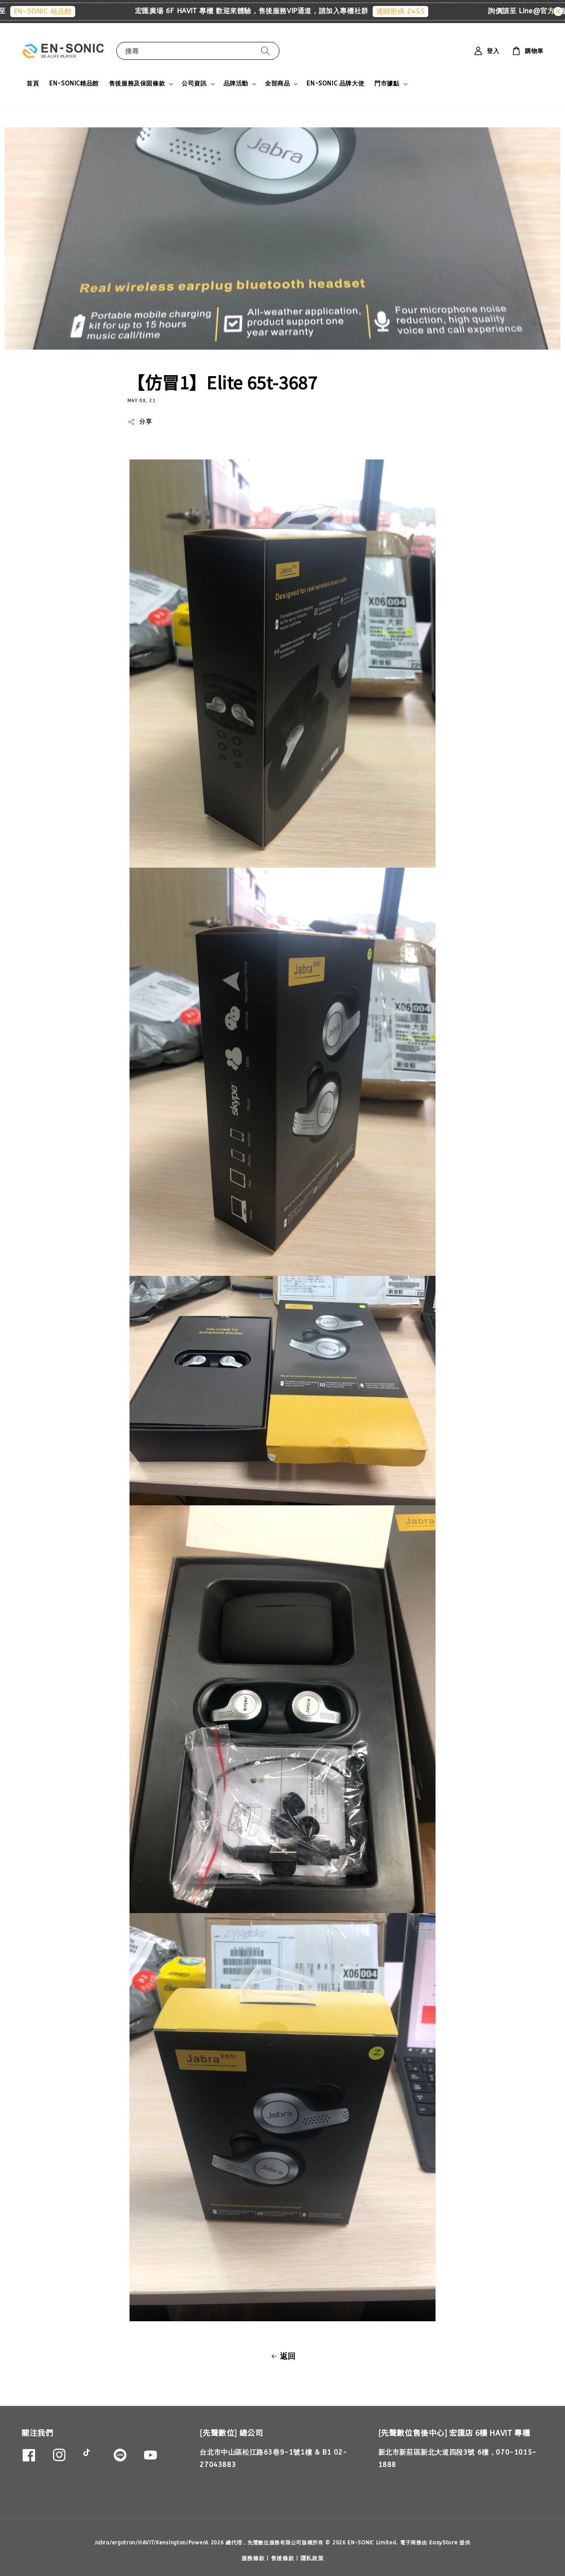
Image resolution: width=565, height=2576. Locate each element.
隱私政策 (312, 2558)
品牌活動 (236, 83)
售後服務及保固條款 (137, 83)
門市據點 (386, 83)
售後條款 (282, 2558)
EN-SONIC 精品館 (54, 11)
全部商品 (277, 83)
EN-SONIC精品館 (74, 83)
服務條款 (253, 2558)
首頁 (32, 83)
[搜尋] (265, 50)
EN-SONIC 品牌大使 (335, 83)
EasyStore (443, 2542)
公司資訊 (194, 83)
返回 (282, 2356)
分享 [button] (139, 422)
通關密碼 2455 (411, 11)
